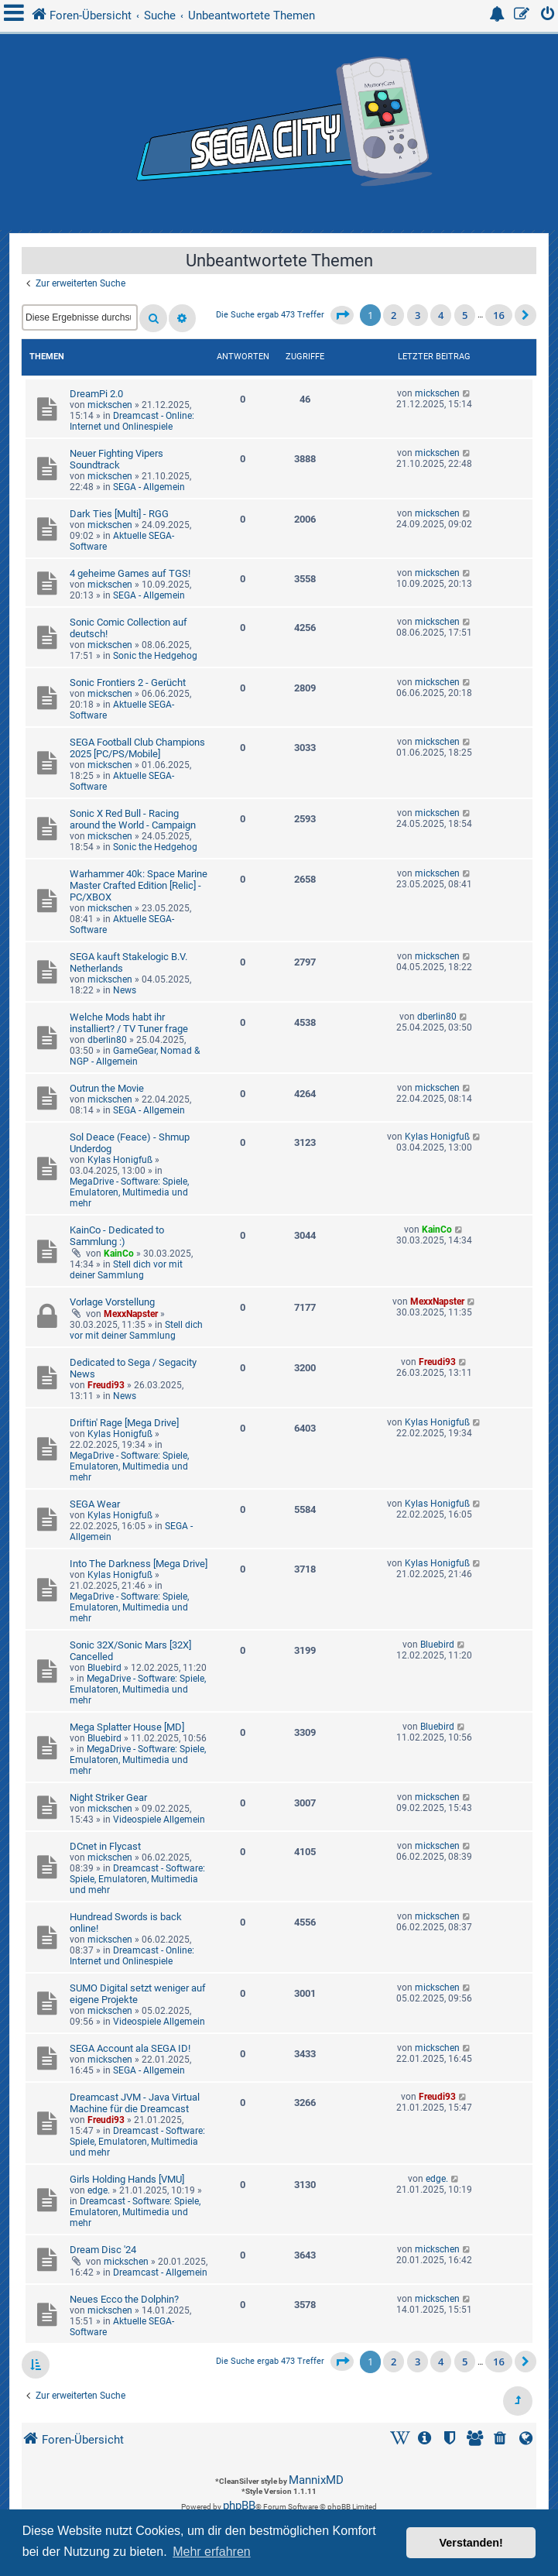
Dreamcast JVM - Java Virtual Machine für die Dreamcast (135, 2103)
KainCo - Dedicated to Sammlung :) (117, 1235)
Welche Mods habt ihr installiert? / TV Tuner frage (129, 1022)
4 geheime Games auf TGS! (130, 573)
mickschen (109, 405)
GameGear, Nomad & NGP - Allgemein (135, 1056)
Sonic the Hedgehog (155, 655)
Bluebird (104, 1667)
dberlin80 (107, 1039)
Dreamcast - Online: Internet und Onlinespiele (132, 421)
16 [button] (499, 315)
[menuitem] (548, 16)
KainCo (119, 1253)
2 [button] (393, 315)
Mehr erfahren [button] (212, 2551)
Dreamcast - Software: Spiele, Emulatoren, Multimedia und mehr (137, 1879)
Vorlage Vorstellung (112, 1302)
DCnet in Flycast (105, 1846)
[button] (342, 315)
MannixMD (316, 2480)
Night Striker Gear (108, 1797)
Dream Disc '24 (103, 2249)
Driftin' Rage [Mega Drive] (124, 1423)
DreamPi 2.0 (96, 394)
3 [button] (417, 315)
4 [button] (440, 315)
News (124, 990)
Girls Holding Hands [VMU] (127, 2179)
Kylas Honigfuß (119, 1159)
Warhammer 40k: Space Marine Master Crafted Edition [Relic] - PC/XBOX (138, 885)
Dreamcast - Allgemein (160, 2272)
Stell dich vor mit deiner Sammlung (126, 1270)
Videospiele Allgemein (159, 1819)
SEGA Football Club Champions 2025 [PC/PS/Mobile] (137, 748)
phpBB (239, 2506)
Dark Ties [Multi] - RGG (119, 514)
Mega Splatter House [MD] (127, 1727)
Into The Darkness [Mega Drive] (138, 1563)
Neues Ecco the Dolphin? (124, 2299)
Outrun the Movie (107, 1088)
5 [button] (464, 315)
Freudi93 (106, 1385)
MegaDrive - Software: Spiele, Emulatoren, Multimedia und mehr (129, 1192)
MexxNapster (131, 1314)
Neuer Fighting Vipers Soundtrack (116, 459)
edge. (98, 2190)
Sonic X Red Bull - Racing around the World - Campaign (133, 819)
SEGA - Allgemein (149, 487)
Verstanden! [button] (471, 2543)
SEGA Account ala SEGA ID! (130, 2048)
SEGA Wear (95, 1504)
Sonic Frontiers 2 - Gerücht (128, 682)
